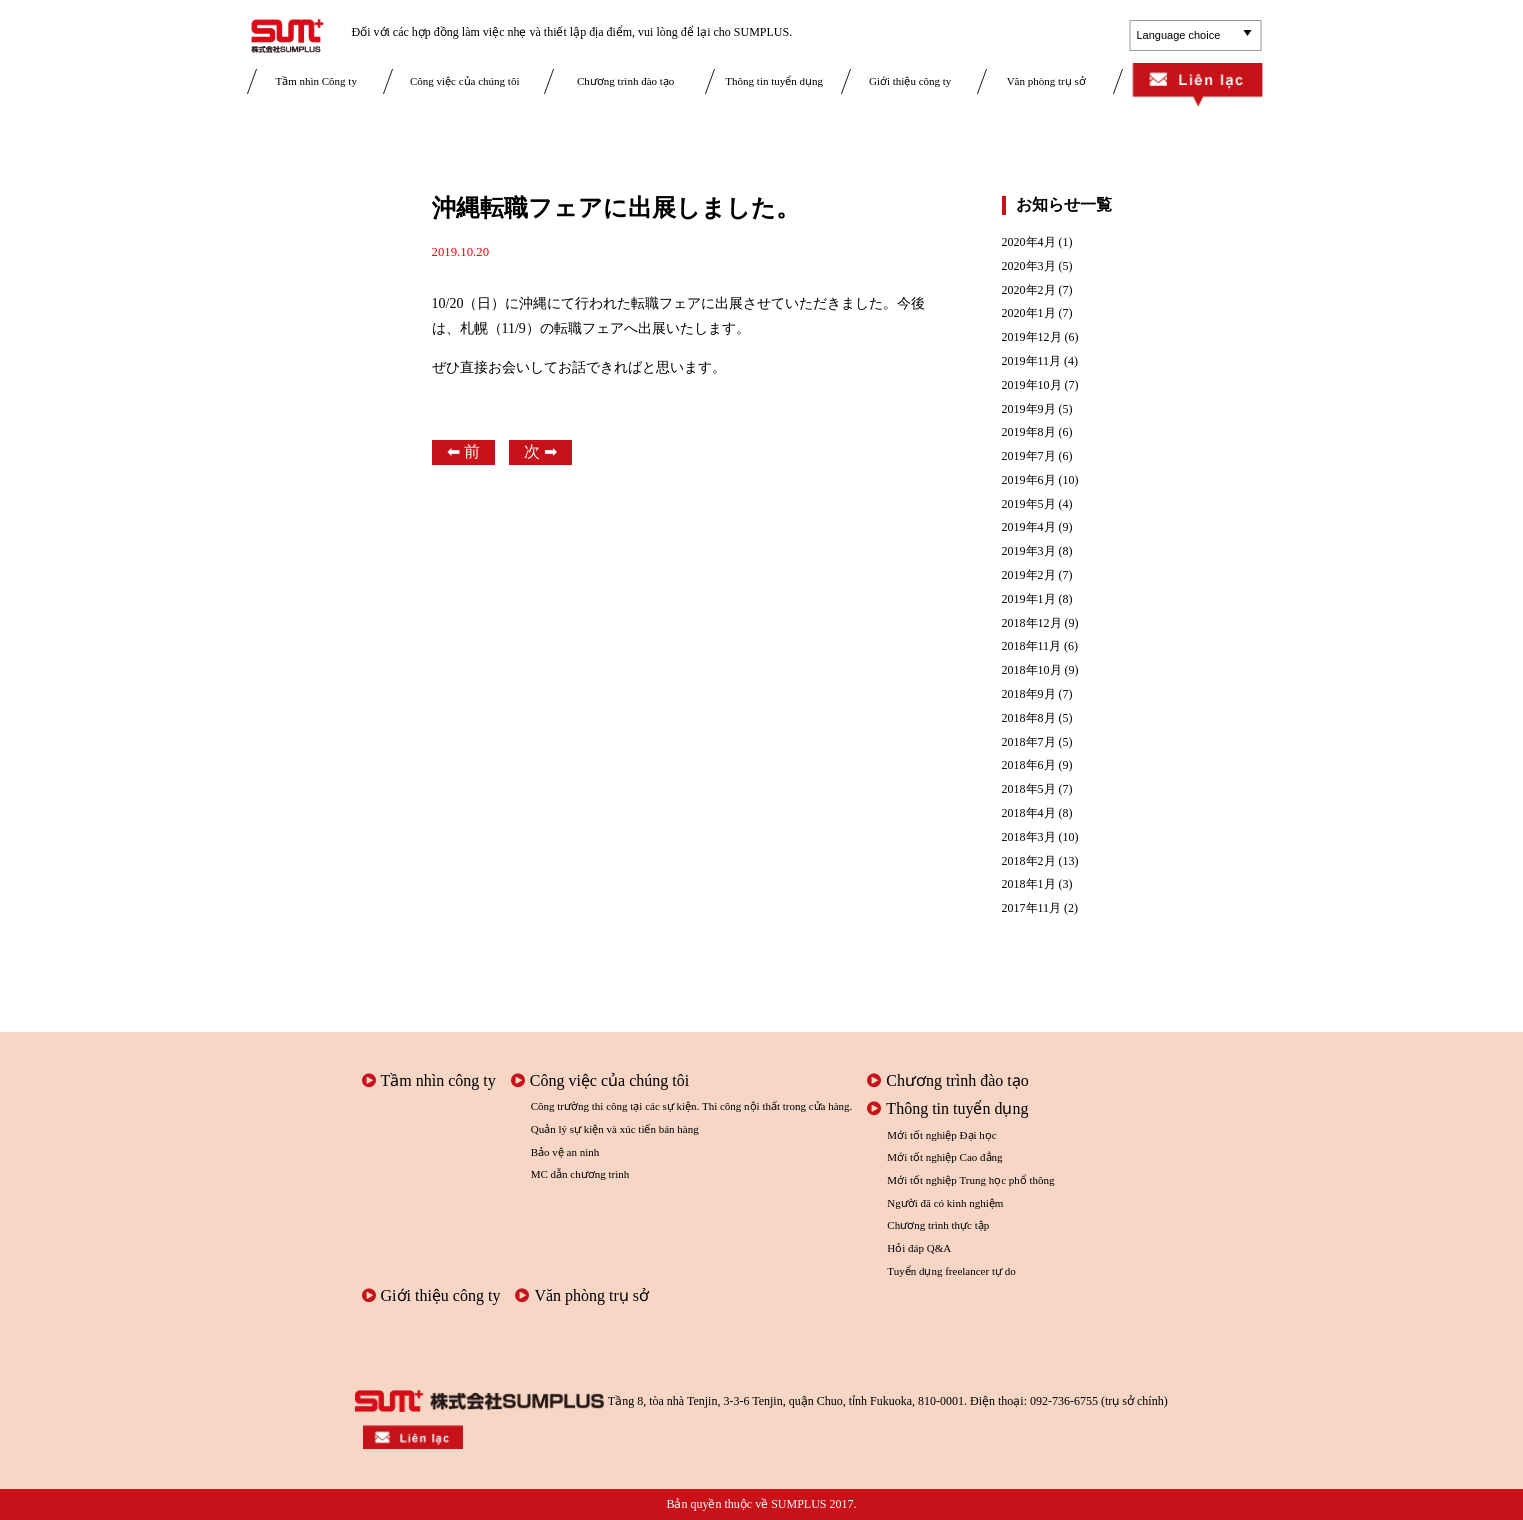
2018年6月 (1029, 765)
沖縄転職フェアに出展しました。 (616, 208)
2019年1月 (1029, 599)
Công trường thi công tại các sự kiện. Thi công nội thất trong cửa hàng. (692, 1106)
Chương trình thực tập (938, 1225)
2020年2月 (1029, 290)
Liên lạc (1197, 86)
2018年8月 (1029, 718)
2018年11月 (1032, 646)
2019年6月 (1029, 480)
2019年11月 (1032, 361)
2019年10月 (1032, 385)
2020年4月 (1029, 242)
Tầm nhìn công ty (429, 1080)
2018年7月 (1029, 742)
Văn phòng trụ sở (1046, 81)
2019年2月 (1029, 575)
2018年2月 (1029, 861)
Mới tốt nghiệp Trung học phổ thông (970, 1180)
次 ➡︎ (540, 451)
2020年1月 (1029, 313)
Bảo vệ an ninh (565, 1152)
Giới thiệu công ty (910, 81)
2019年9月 (1029, 409)
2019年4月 (1029, 527)
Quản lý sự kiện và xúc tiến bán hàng (615, 1129)
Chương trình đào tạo (625, 81)
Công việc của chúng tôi (465, 81)
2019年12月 (1032, 337)
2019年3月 (1029, 551)
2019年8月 (1029, 432)
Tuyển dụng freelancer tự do (951, 1271)
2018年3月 (1029, 837)
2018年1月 (1029, 884)
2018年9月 (1029, 694)
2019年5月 (1029, 504)
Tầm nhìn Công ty (315, 81)
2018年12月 (1032, 623)
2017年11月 (1032, 908)
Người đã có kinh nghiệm (945, 1203)
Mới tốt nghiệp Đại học (941, 1135)
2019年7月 (1029, 456)
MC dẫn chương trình (580, 1174)
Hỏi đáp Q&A (919, 1248)
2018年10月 (1032, 670)
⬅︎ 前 (463, 451)
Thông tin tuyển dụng (774, 81)
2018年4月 (1029, 813)
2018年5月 (1029, 789)
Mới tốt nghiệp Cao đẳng (944, 1157)
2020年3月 (1029, 266)
